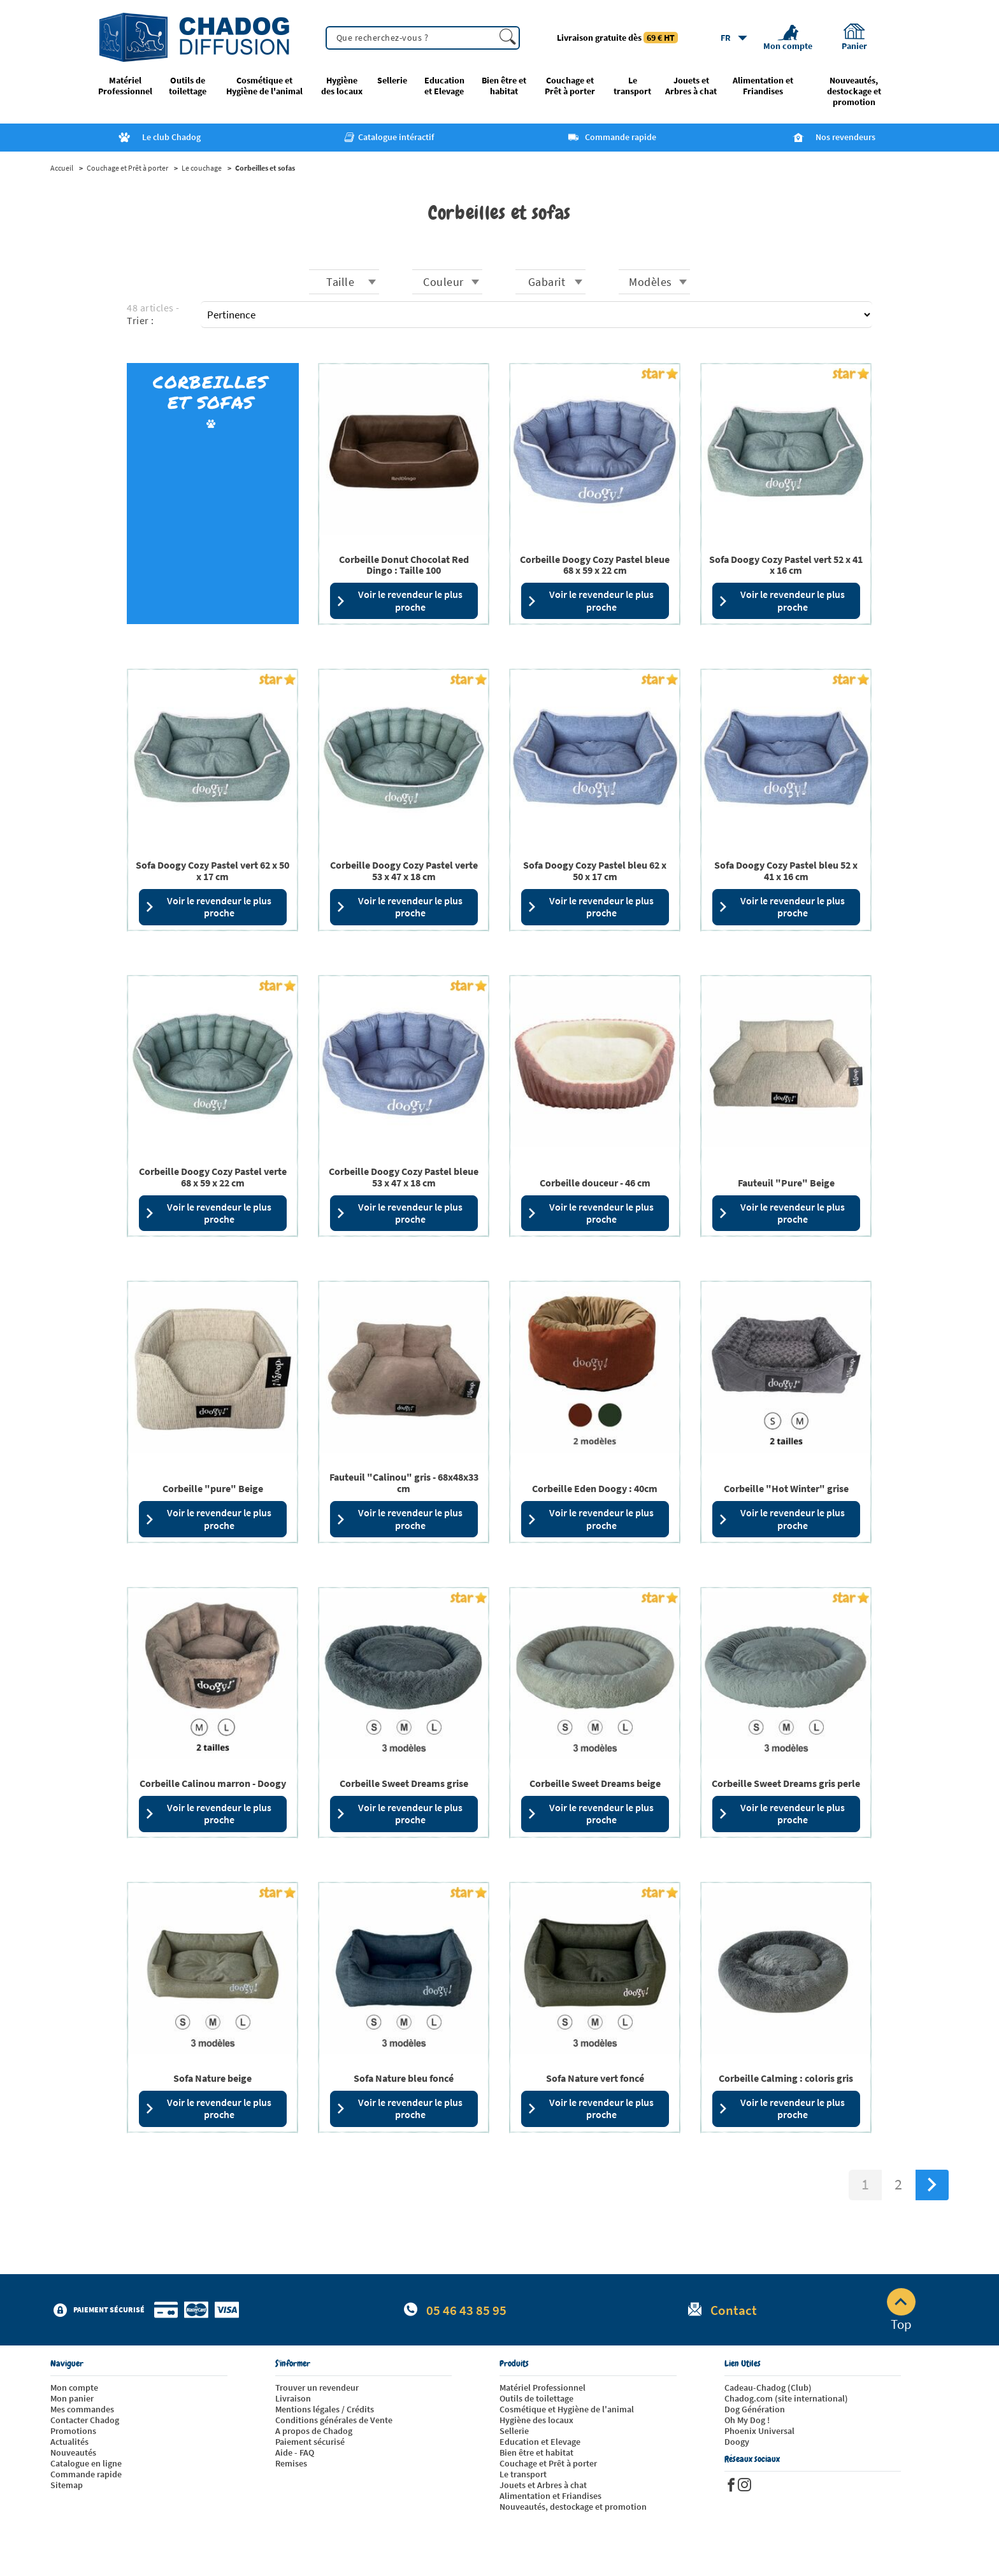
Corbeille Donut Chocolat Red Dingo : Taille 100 (404, 565)
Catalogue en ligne (86, 2463)
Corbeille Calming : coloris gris (786, 2078)
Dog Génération (754, 2409)
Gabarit (547, 281)
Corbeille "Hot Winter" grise (786, 1488)
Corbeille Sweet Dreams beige (595, 1783)
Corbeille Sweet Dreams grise (404, 1783)
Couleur (443, 281)
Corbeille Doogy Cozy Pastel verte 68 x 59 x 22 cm (213, 1177)
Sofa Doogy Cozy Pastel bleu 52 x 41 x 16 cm (786, 870)
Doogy (736, 2441)
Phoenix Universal (759, 2431)
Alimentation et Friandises (763, 86)
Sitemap (66, 2485)
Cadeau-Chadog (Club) (768, 2387)
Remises (291, 2463)
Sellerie (392, 80)
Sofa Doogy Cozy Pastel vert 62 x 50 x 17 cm (212, 870)
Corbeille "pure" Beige (212, 1488)
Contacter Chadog (84, 2420)
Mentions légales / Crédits (324, 2409)
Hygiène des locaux (342, 86)
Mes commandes (82, 2409)
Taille (340, 281)
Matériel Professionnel (125, 86)
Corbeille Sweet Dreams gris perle (786, 1783)
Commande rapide (86, 2474)
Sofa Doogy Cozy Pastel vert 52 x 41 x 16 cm (786, 565)
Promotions (73, 2431)
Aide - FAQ (294, 2452)
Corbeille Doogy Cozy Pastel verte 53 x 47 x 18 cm (404, 870)
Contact (733, 2310)
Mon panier (72, 2398)
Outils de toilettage (187, 86)
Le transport (632, 86)
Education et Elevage (444, 86)
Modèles (650, 281)
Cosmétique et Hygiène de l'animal (264, 86)
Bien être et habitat (504, 86)
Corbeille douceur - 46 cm (595, 1182)
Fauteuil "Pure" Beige (786, 1182)
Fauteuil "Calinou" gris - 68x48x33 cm (403, 1482)
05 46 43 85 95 (466, 2310)
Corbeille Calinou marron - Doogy (213, 1783)
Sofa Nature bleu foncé (404, 2078)
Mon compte (74, 2387)
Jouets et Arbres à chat (691, 86)
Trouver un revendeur (317, 2387)
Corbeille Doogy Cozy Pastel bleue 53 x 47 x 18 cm (403, 1177)
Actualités (69, 2441)
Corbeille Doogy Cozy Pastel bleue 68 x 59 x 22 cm (595, 565)
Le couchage (202, 168)
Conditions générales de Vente (333, 2420)
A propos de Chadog (313, 2431)
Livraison (293, 2398)
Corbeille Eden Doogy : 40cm (595, 1488)
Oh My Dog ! (747, 2420)
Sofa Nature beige (212, 2078)
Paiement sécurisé (310, 2441)
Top (901, 2310)
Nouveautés (73, 2452)
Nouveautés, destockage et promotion (854, 91)
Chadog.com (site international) (786, 2398)
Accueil (61, 168)
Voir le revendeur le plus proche (399, 600)
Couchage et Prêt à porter (570, 86)
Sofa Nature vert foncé (595, 2078)
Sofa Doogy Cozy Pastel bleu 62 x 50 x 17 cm (594, 870)
